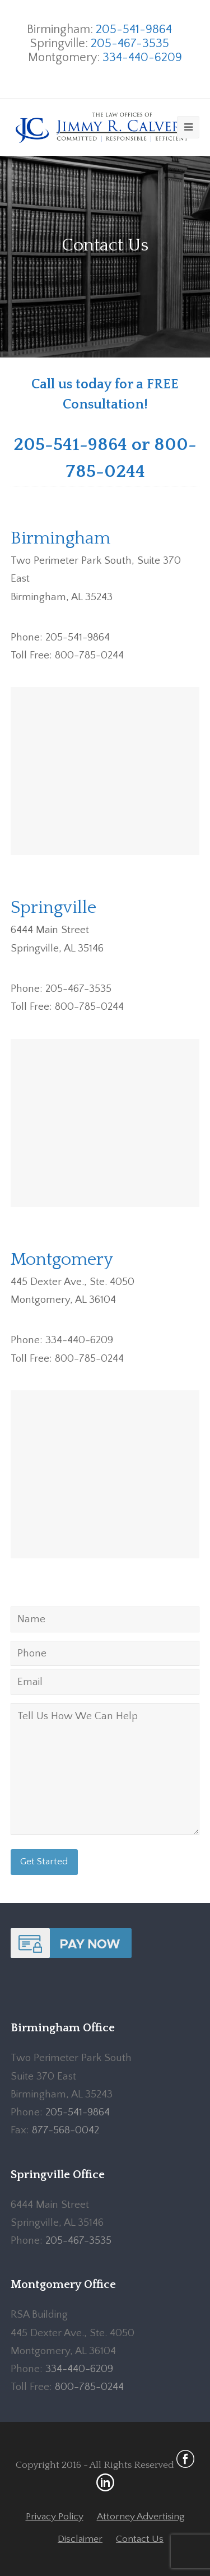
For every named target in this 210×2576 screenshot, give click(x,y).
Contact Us (140, 2539)
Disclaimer (80, 2539)
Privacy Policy (54, 2516)
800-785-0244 (89, 2387)
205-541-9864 (134, 29)
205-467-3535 (130, 43)
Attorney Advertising (141, 2516)
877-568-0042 (65, 2130)
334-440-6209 (142, 57)
